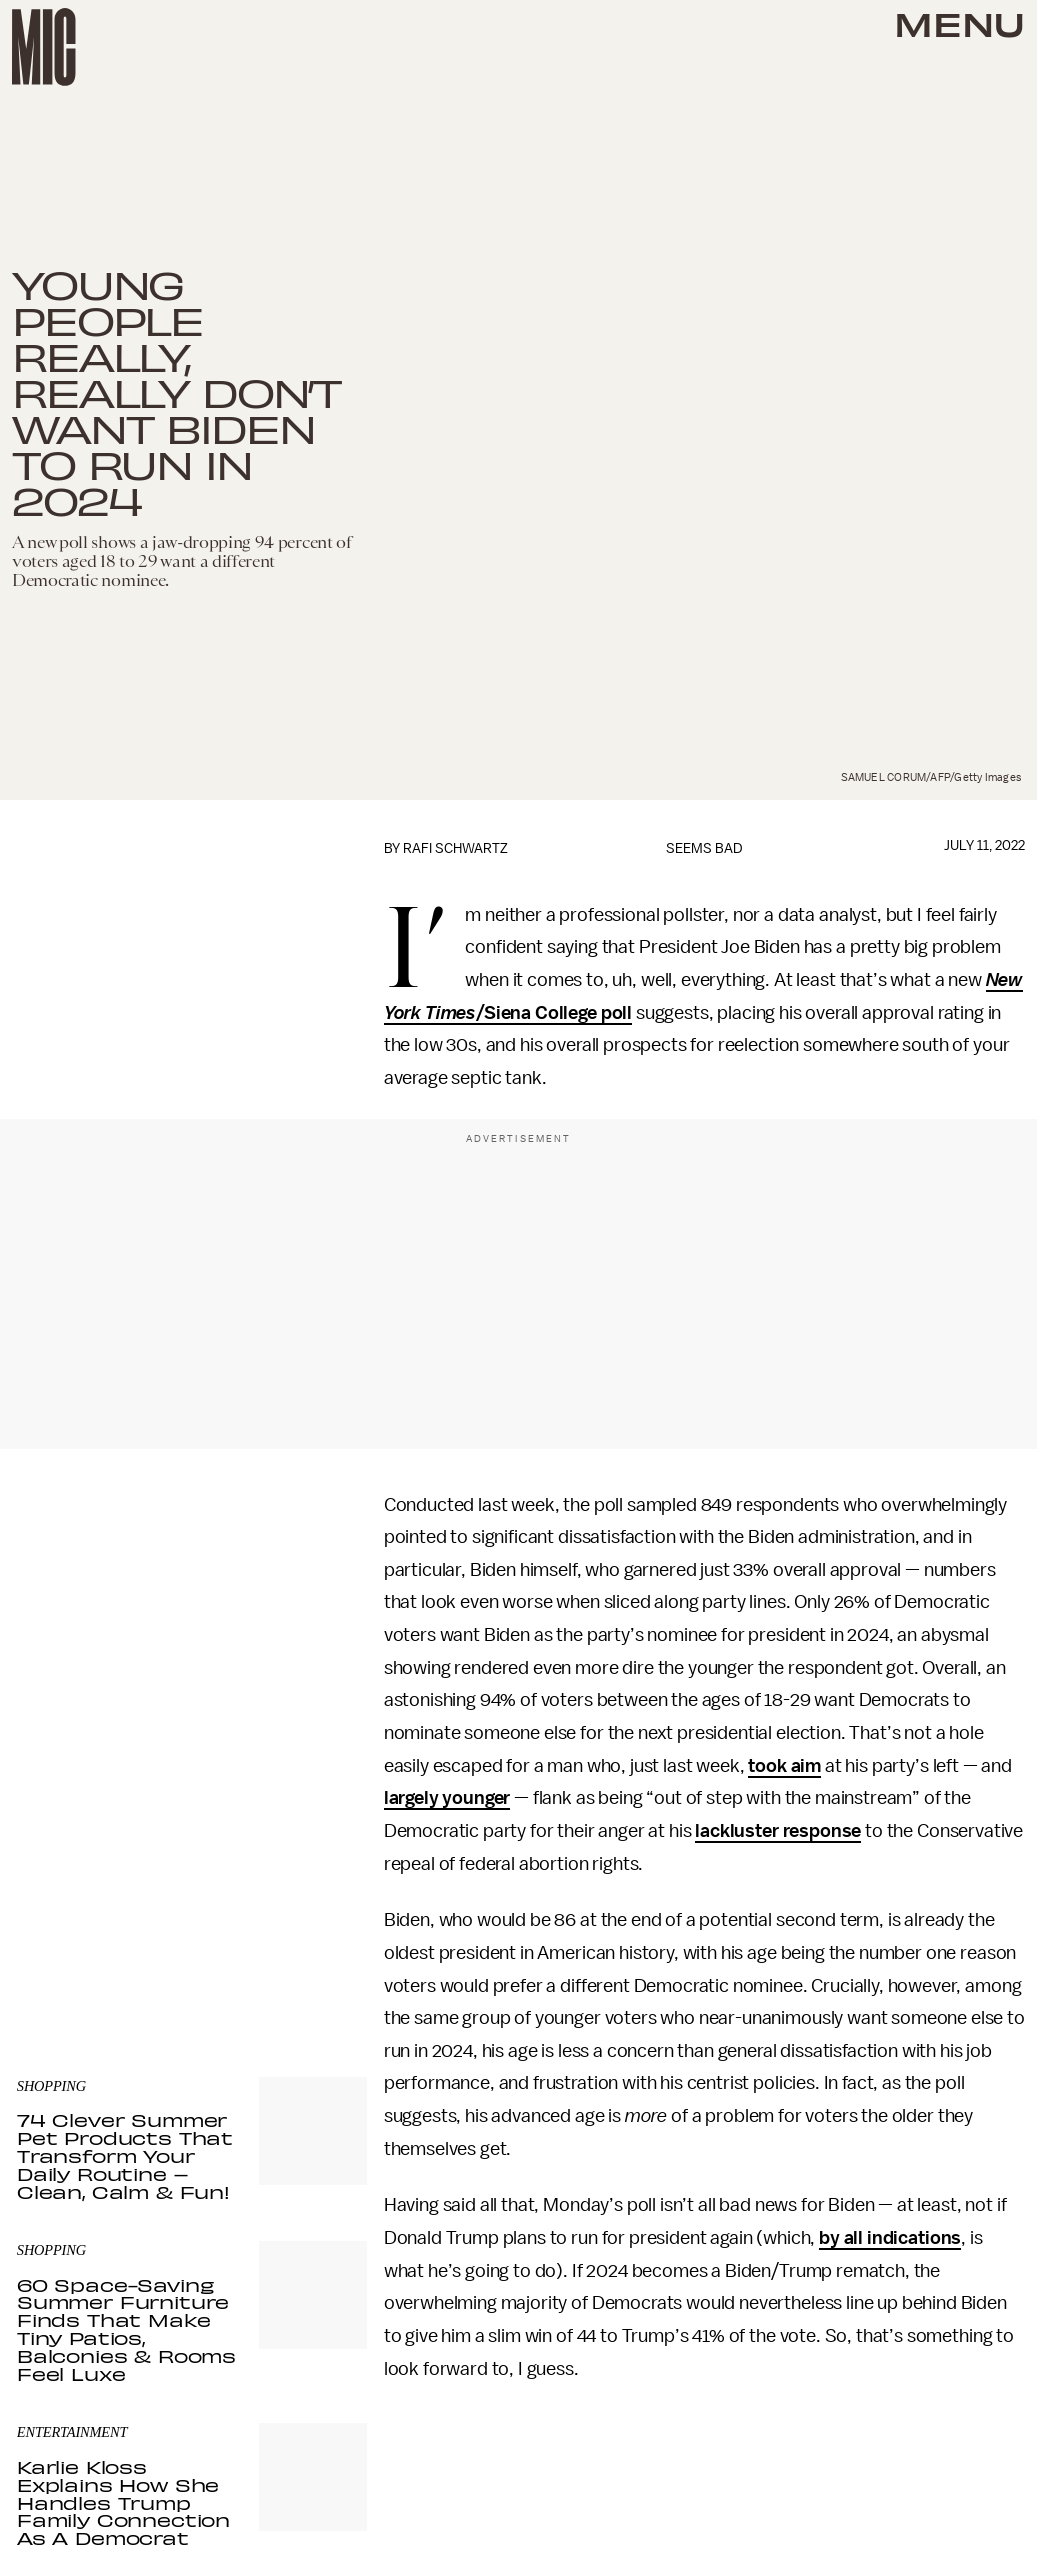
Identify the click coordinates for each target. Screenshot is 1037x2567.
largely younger (447, 1798)
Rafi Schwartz (455, 848)
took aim (784, 1766)
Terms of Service (297, 1914)
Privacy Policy (58, 1925)
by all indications (890, 2238)
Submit (318, 1885)
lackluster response (778, 1831)
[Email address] (192, 1828)
